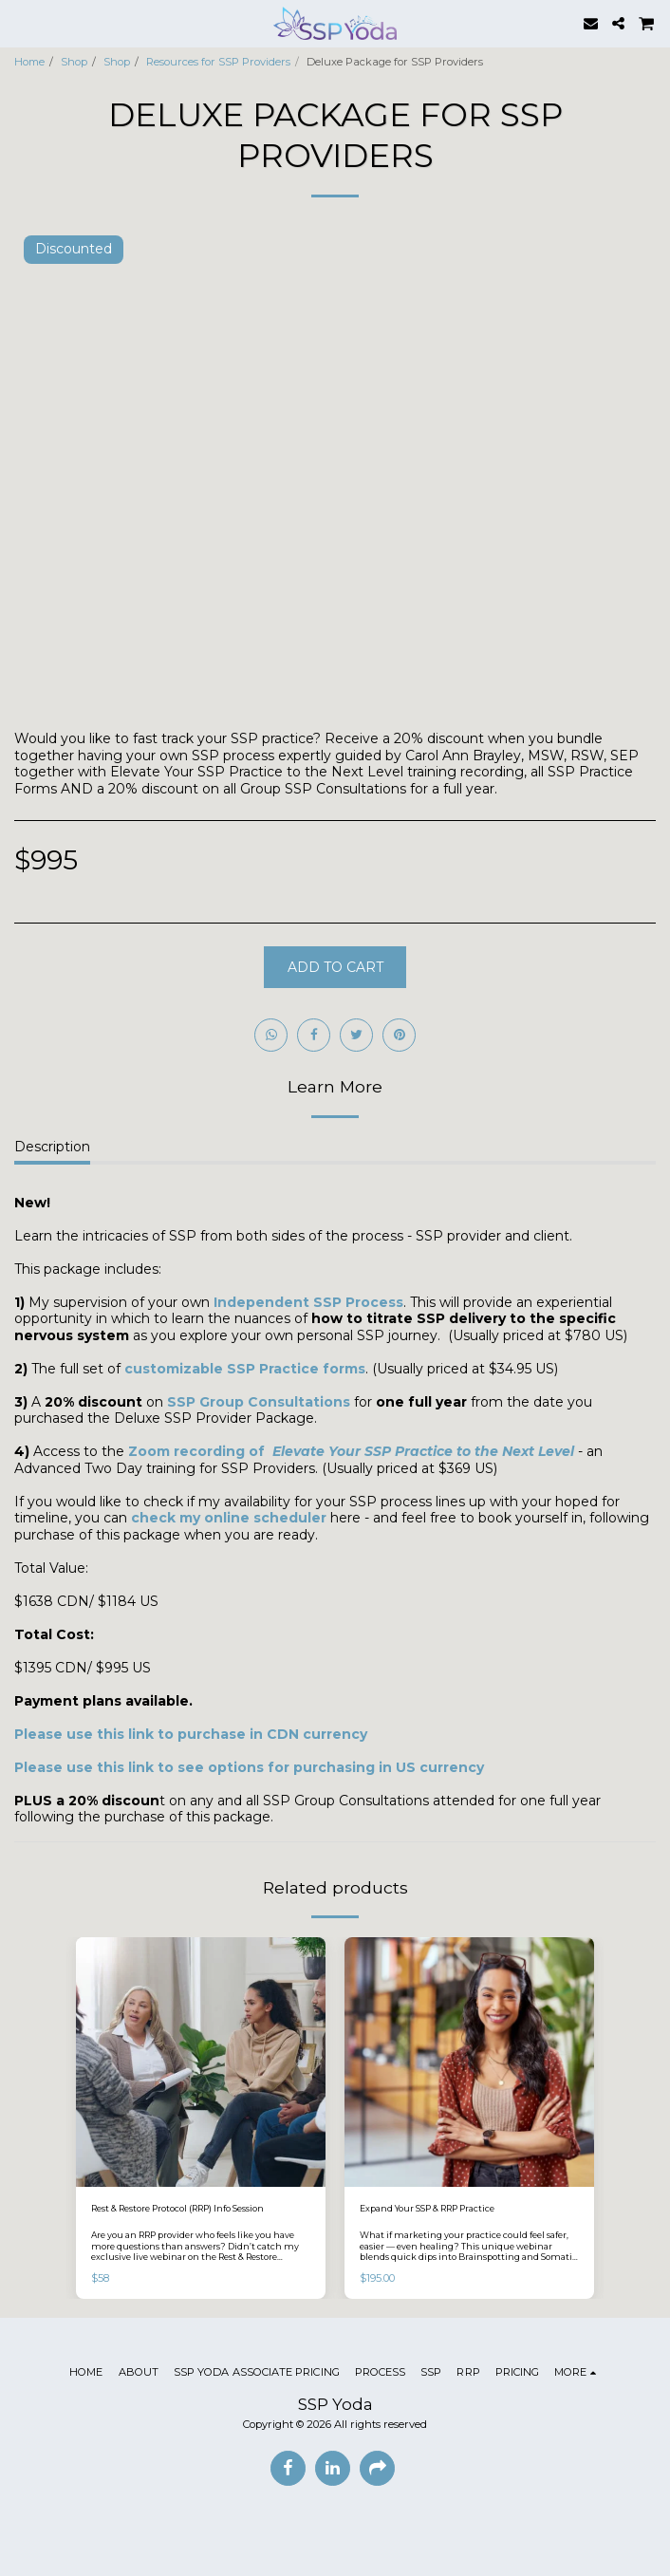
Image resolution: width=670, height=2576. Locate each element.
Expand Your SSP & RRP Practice (427, 2208)
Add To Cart (335, 967)
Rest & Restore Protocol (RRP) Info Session (177, 2208)
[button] (21, 23)
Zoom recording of (351, 1451)
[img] (201, 2062)
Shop (74, 61)
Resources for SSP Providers (218, 61)
